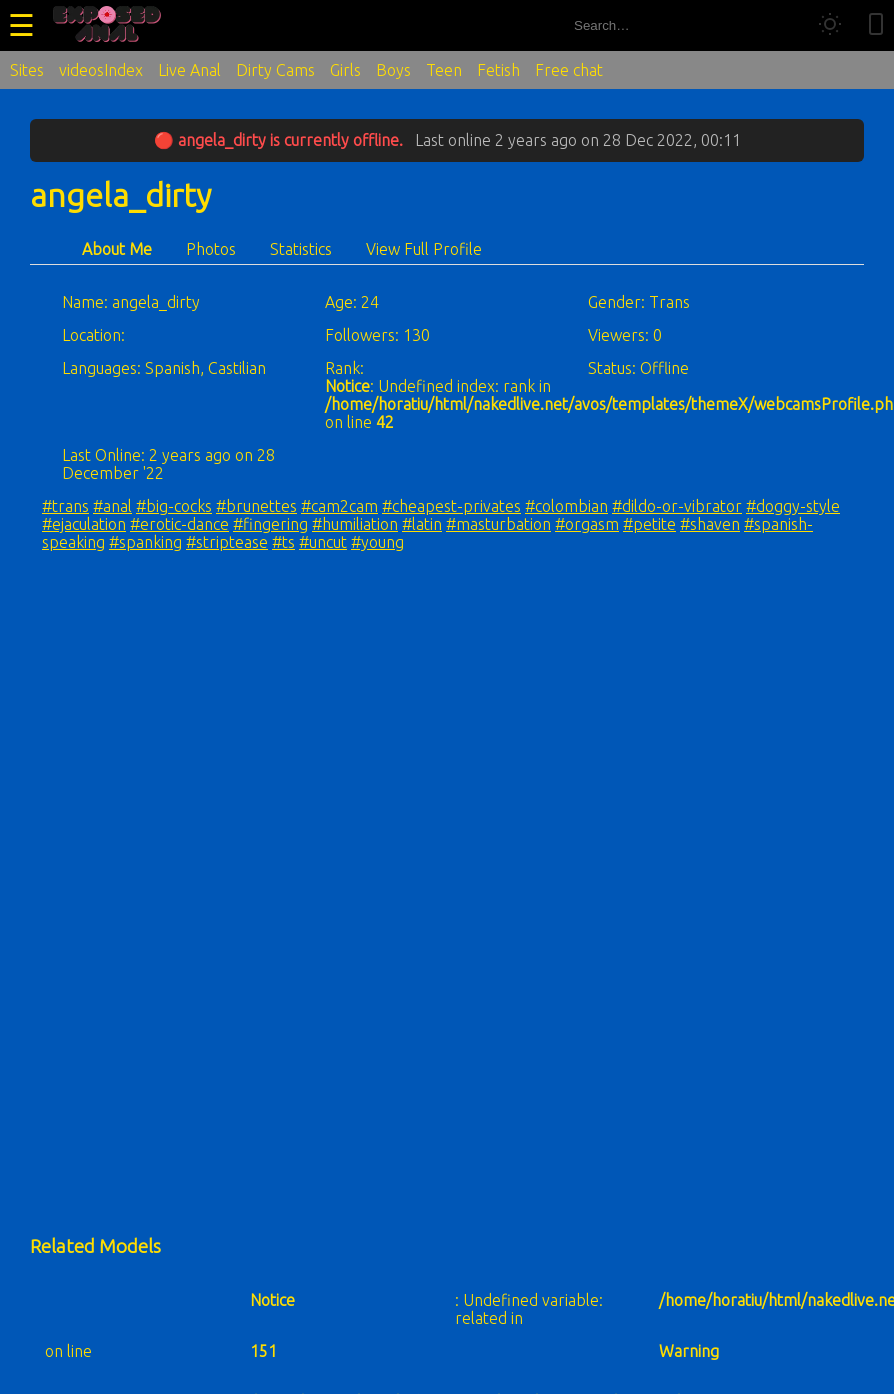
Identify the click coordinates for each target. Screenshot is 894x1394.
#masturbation (498, 524)
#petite (649, 524)
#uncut (323, 542)
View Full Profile (424, 249)
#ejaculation (84, 524)
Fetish (498, 70)
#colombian (566, 506)
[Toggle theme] (830, 25)
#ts (283, 542)
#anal (112, 506)
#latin (422, 524)
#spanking (145, 542)
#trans (65, 506)
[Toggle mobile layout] (876, 25)
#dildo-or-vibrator (677, 506)
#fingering (270, 524)
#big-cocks (174, 506)
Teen (444, 70)
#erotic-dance (179, 524)
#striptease (227, 542)
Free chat (569, 70)
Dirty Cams (275, 70)
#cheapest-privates (451, 506)
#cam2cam (339, 506)
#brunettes (256, 506)
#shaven (710, 524)
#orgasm (587, 524)
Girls (345, 70)
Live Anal (189, 70)
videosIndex (101, 70)
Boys (393, 70)
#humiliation (355, 524)
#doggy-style (793, 506)
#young (377, 542)
